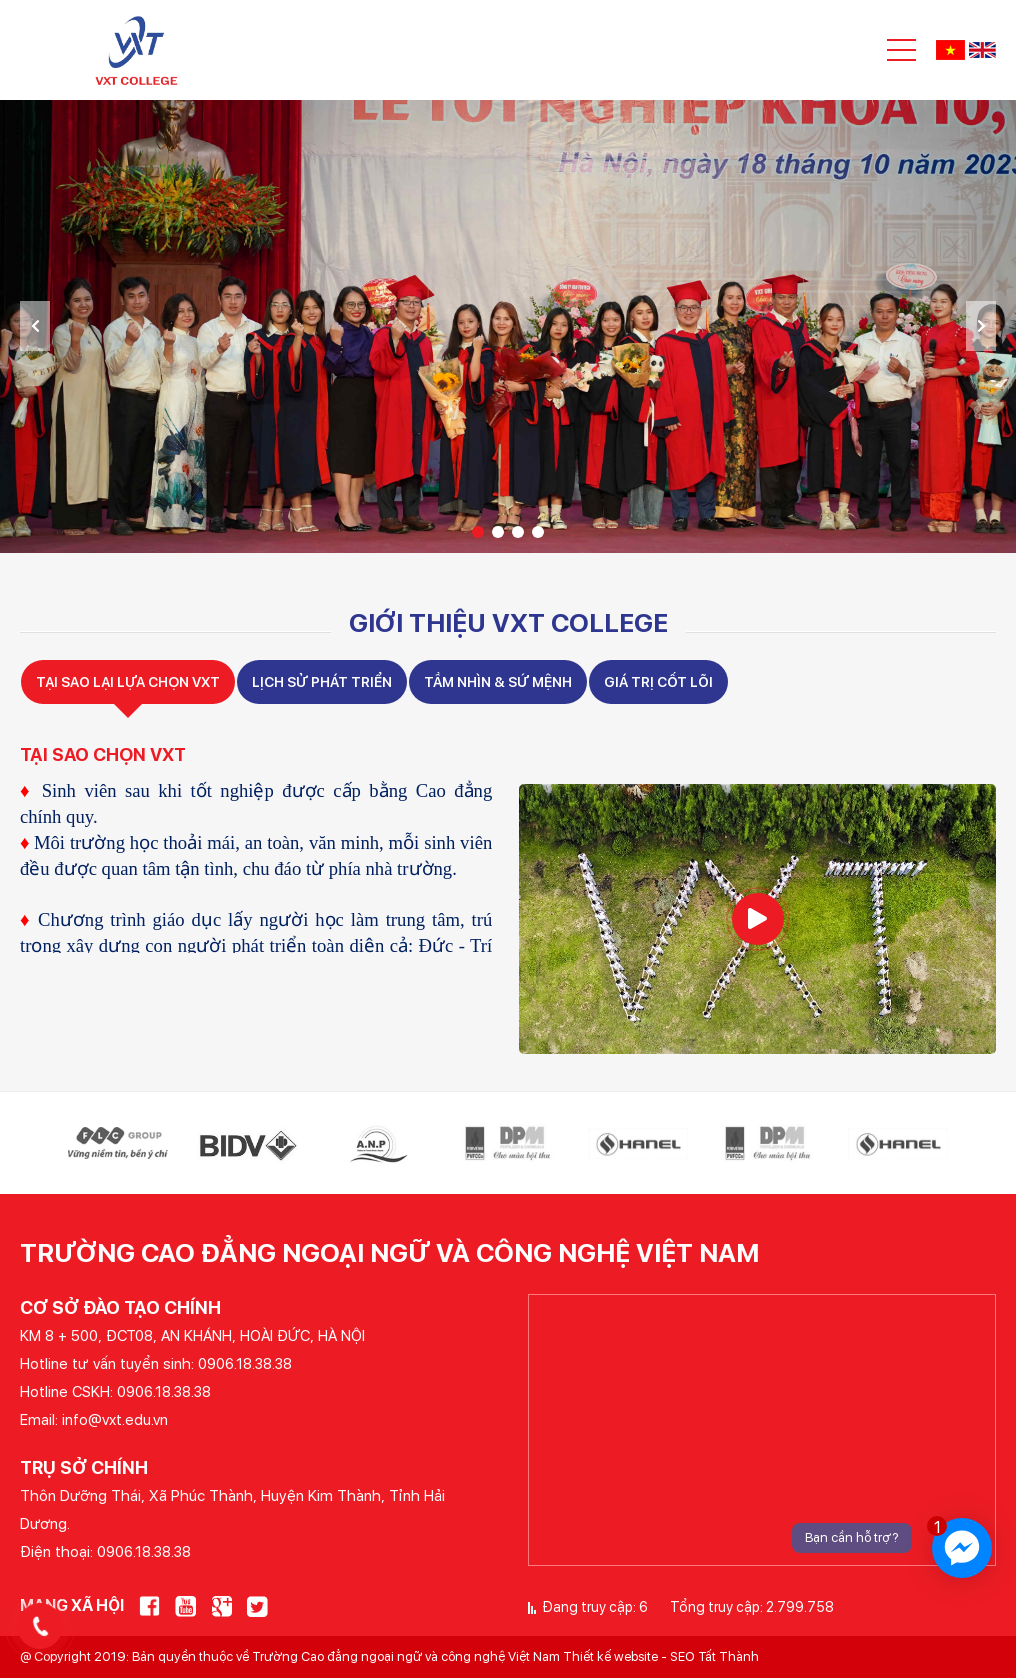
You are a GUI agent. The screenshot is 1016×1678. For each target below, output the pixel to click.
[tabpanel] (508, 326)
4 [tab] (538, 532)
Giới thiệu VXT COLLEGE (508, 622)
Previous (35, 326)
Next (981, 326)
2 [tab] (498, 532)
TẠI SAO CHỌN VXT (103, 754)
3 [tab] (518, 532)
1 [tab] (478, 532)
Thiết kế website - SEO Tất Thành (661, 1656)
